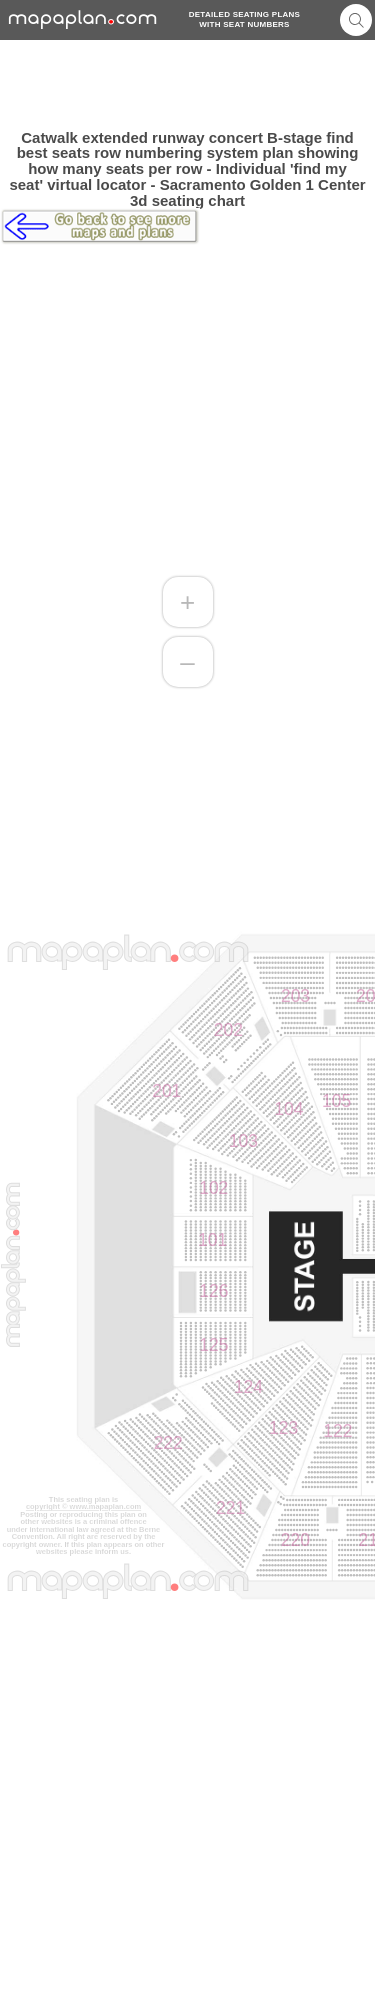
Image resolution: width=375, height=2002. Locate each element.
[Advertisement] (187, 85)
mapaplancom (83, 19)
